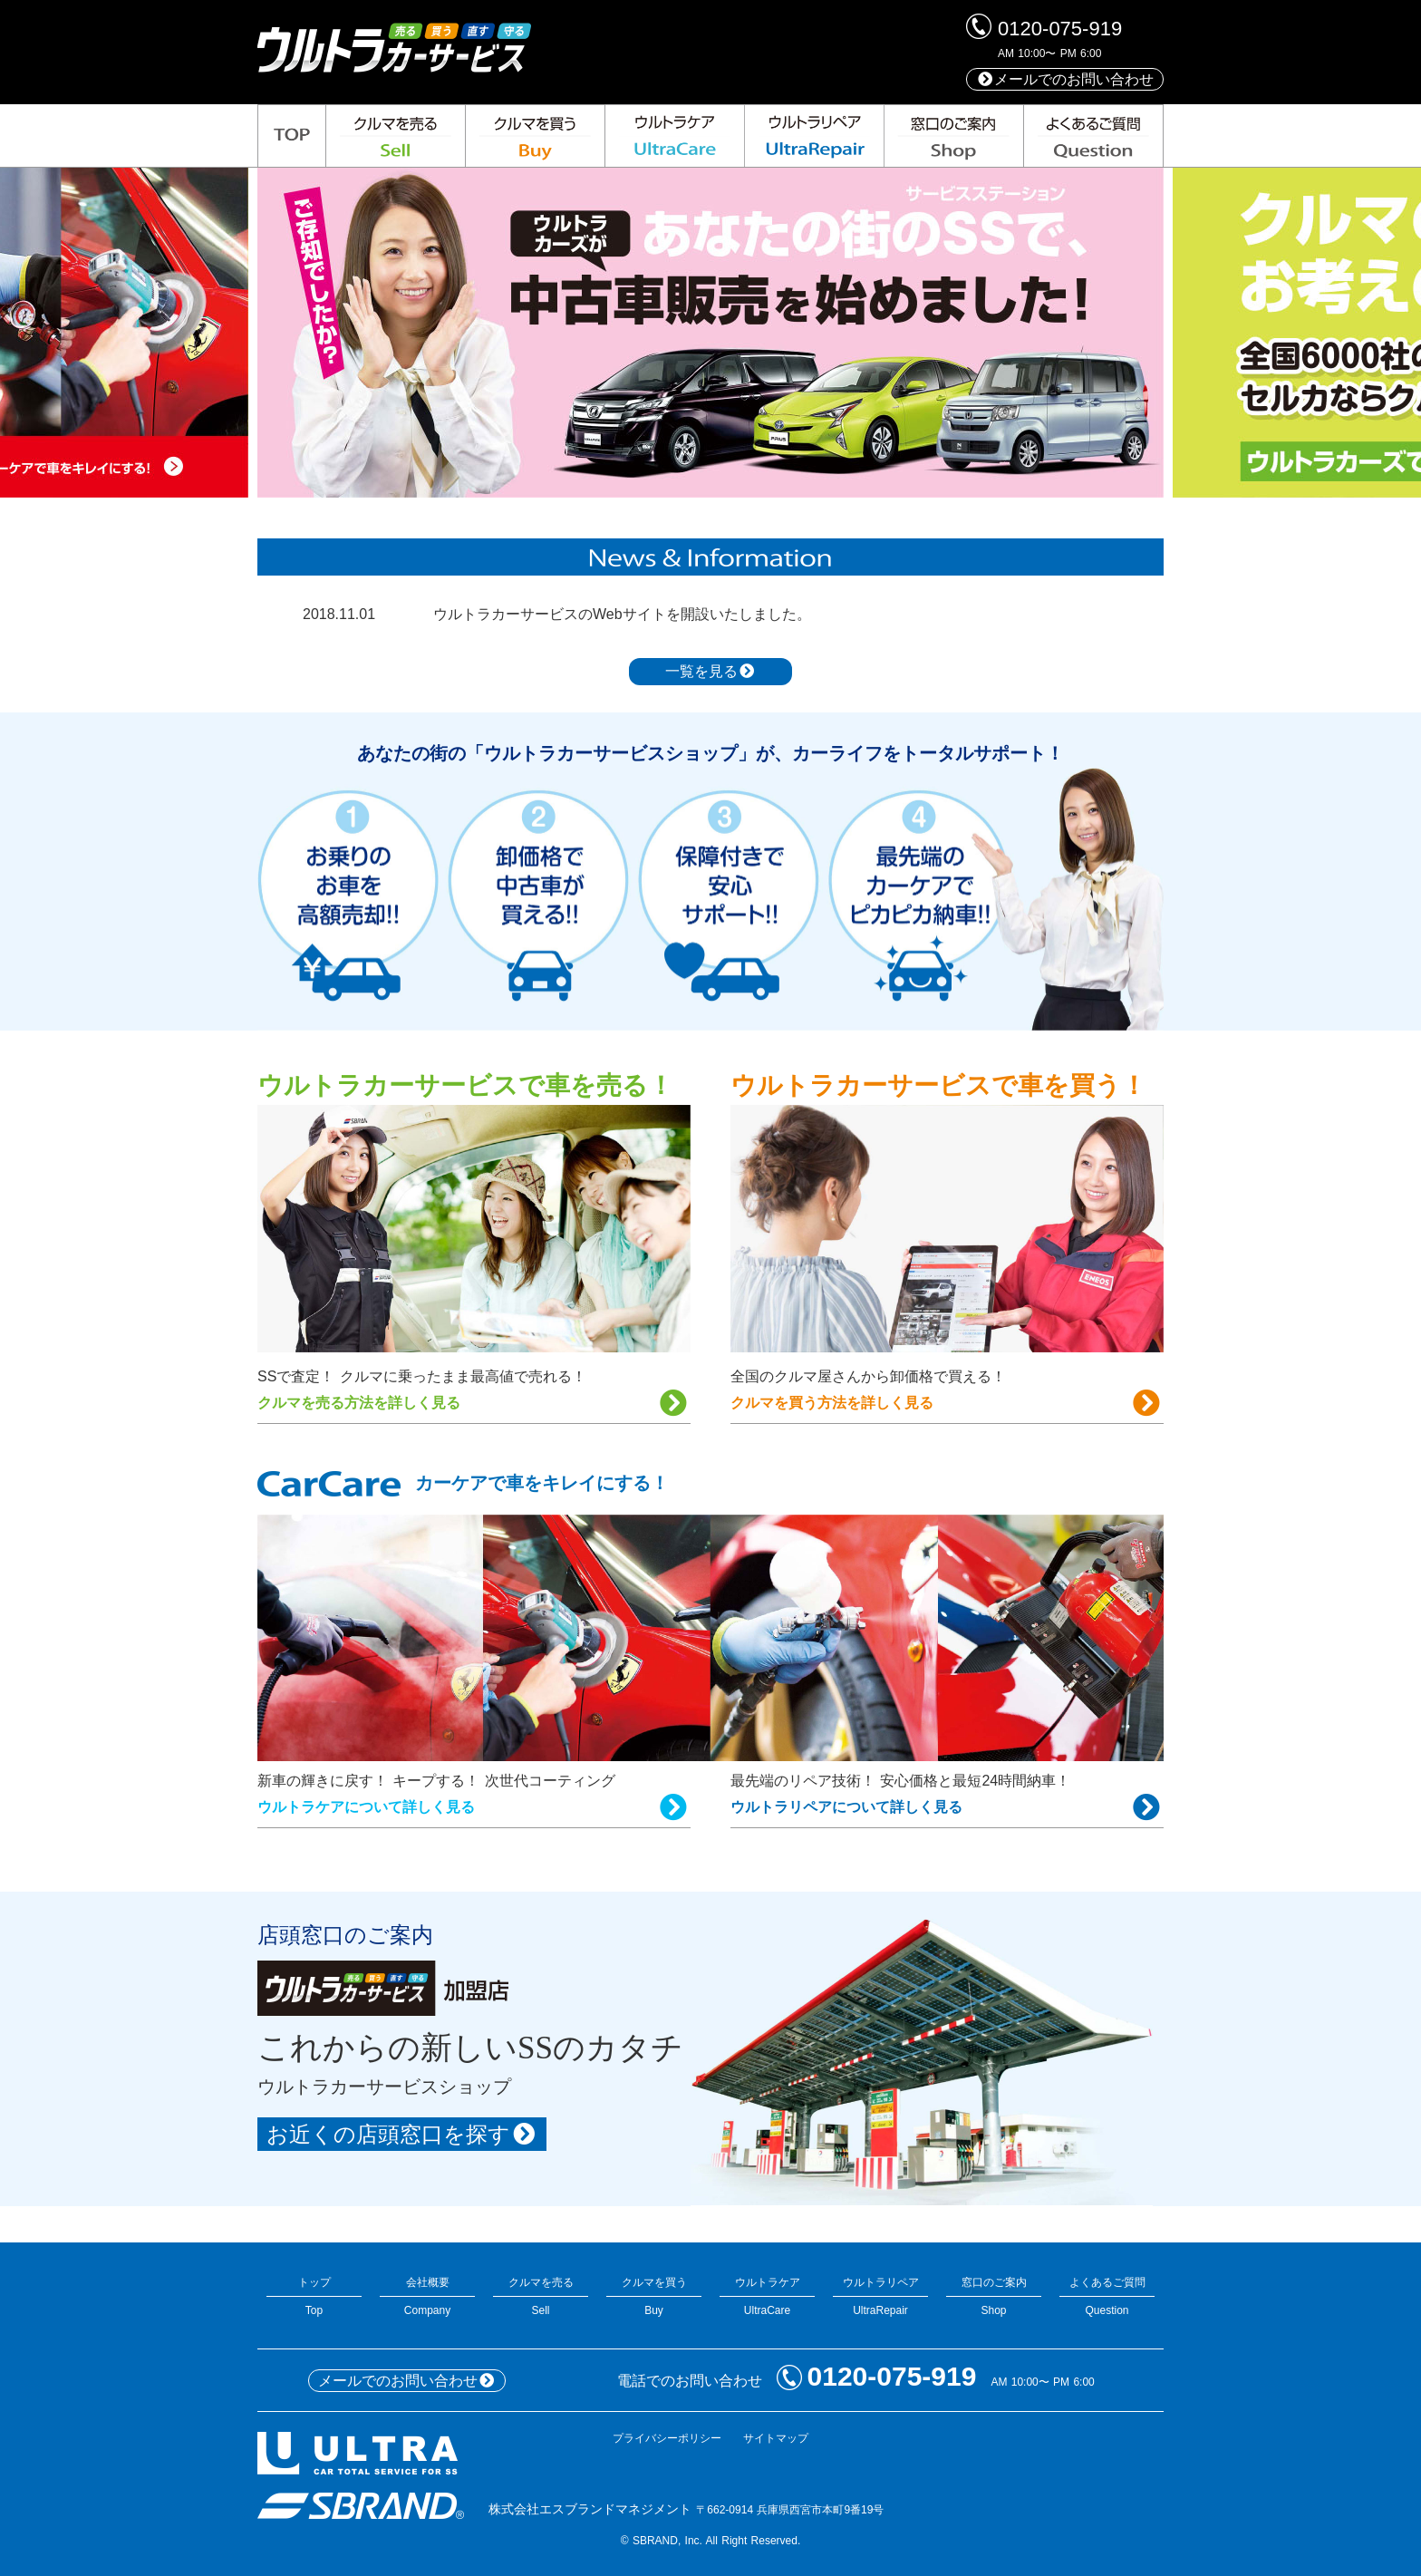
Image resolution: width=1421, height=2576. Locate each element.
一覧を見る (710, 671)
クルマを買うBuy (653, 2296)
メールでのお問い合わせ (1065, 79)
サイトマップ (775, 2438)
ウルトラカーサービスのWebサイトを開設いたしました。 (622, 614)
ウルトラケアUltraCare (767, 2296)
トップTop (314, 2296)
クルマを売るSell (540, 2296)
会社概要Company (427, 2296)
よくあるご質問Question (1107, 2296)
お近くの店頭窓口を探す (401, 2134)
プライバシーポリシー (667, 2438)
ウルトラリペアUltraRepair (880, 2296)
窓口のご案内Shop (993, 2296)
